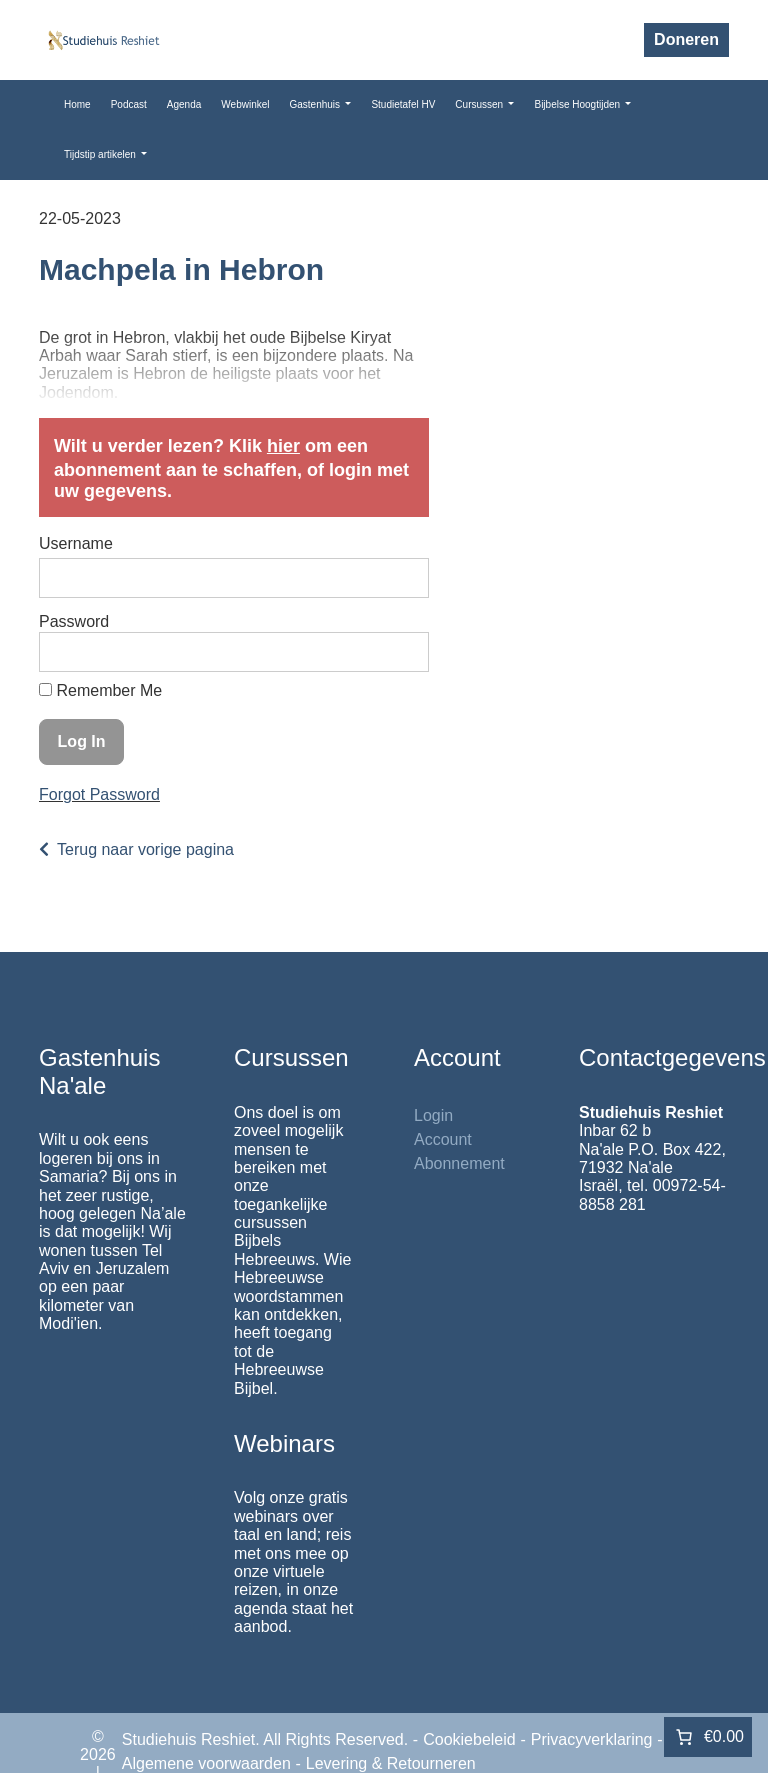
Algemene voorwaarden (206, 1763)
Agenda (184, 104)
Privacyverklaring (592, 1739)
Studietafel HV (403, 104)
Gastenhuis (315, 104)
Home (77, 104)
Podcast (129, 104)
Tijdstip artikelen (101, 154)
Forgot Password (99, 794)
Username (76, 543)
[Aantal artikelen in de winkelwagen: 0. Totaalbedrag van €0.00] (708, 1737)
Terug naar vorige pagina (145, 849)
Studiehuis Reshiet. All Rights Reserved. (265, 1739)
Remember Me (100, 690)
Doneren (686, 39)
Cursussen (480, 104)
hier (283, 446)
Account (443, 1139)
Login (433, 1115)
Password (74, 621)
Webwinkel (245, 104)
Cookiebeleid (469, 1739)
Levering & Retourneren (391, 1763)
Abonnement (459, 1163)
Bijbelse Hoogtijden (578, 104)
